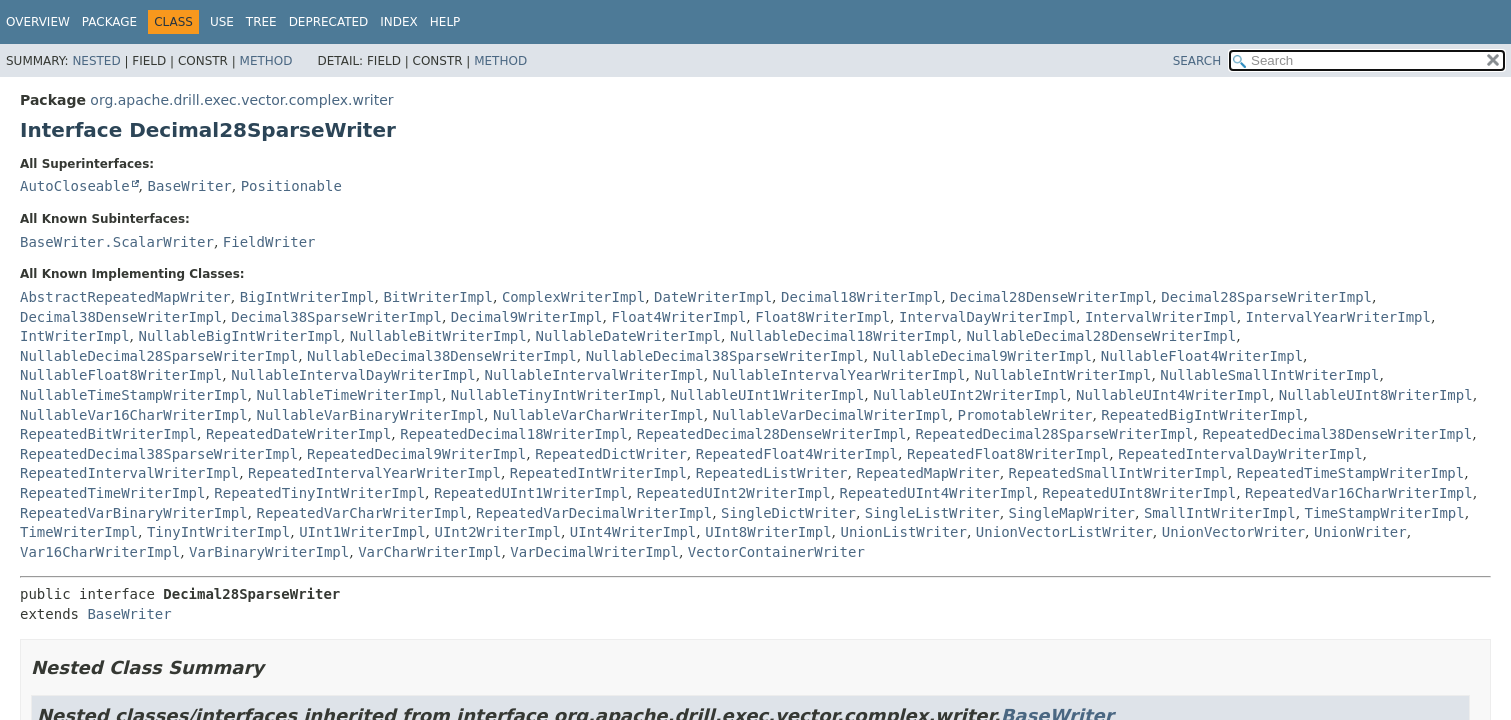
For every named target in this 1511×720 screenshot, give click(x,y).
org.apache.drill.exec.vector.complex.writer (241, 100)
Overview (38, 22)
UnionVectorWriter (1233, 532)
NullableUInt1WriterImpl (767, 395)
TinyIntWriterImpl (218, 532)
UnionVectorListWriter (1064, 532)
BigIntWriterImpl (307, 297)
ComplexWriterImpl (573, 297)
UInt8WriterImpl (768, 532)
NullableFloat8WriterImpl (121, 375)
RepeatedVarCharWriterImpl (361, 513)
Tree (261, 22)
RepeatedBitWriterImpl (108, 434)
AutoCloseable (75, 186)
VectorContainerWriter (776, 552)
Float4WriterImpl (678, 317)
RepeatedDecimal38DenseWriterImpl (1337, 434)
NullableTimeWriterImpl (348, 395)
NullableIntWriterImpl (1062, 375)
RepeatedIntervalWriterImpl (129, 473)
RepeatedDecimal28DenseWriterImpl (772, 434)
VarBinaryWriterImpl (269, 552)
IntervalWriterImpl (1161, 317)
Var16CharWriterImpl (100, 552)
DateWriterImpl (713, 297)
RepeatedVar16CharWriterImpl (1359, 493)
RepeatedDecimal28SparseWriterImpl (1054, 434)
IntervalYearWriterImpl (1338, 317)
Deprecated (329, 22)
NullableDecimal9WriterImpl (982, 356)
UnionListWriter (904, 532)
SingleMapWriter (1072, 513)
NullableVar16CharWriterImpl (134, 415)
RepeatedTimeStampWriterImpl (1351, 473)
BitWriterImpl (438, 297)
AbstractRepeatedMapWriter (125, 297)
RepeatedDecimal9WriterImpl (416, 454)
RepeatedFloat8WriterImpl (1008, 454)
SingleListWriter (932, 513)
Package (109, 22)
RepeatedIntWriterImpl (598, 473)
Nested (96, 61)
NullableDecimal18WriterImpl (844, 336)
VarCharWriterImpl (429, 552)
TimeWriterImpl (79, 532)
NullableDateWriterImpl (628, 336)
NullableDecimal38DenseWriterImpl (442, 356)
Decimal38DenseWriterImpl (121, 317)
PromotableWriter (1025, 415)
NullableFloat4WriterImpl (1202, 356)
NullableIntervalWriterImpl (594, 375)
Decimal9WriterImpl (527, 317)
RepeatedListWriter (772, 473)
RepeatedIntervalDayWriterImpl (1240, 454)
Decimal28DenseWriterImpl (1051, 297)
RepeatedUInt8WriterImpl (1139, 493)
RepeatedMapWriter (927, 473)
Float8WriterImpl (822, 317)
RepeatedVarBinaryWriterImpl (134, 513)
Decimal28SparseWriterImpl (1266, 297)
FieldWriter (269, 242)
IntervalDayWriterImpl (987, 317)
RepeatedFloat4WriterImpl (797, 454)
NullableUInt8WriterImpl (1376, 395)
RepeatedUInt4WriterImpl (937, 493)
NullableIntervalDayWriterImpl (353, 375)
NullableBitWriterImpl (438, 336)
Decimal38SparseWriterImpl (336, 317)
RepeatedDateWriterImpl (298, 434)
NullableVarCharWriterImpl (598, 415)
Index (399, 22)
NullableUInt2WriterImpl (970, 395)
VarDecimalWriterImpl (594, 552)
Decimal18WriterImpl (861, 297)
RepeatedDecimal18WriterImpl (514, 434)
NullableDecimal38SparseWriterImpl (725, 356)
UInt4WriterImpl (633, 532)
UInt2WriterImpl (497, 532)
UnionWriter (1360, 532)
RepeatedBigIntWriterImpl (1202, 415)
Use (222, 22)
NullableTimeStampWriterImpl (134, 395)
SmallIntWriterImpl (1220, 513)
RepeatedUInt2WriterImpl (734, 493)
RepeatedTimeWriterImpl (112, 493)
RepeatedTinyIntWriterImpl (319, 493)
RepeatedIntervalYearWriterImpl (374, 473)
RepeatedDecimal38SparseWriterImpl (159, 454)
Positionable (291, 186)
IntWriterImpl (75, 336)
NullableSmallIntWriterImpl (1269, 375)
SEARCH (1197, 61)
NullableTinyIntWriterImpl (556, 395)
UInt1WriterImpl (362, 532)
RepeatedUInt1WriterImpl (531, 493)
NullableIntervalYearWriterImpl (839, 375)
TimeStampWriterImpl (1385, 513)
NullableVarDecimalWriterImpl (831, 415)
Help (445, 22)
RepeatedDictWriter (611, 454)
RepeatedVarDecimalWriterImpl (594, 513)
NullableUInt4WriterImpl (1173, 395)
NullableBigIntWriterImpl (239, 336)
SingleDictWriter (788, 513)
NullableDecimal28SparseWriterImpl (159, 356)
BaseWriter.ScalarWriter (117, 242)
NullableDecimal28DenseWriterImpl (1101, 336)
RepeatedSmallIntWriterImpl (1118, 473)
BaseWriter (189, 186)
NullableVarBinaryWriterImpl (370, 415)
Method (266, 61)
